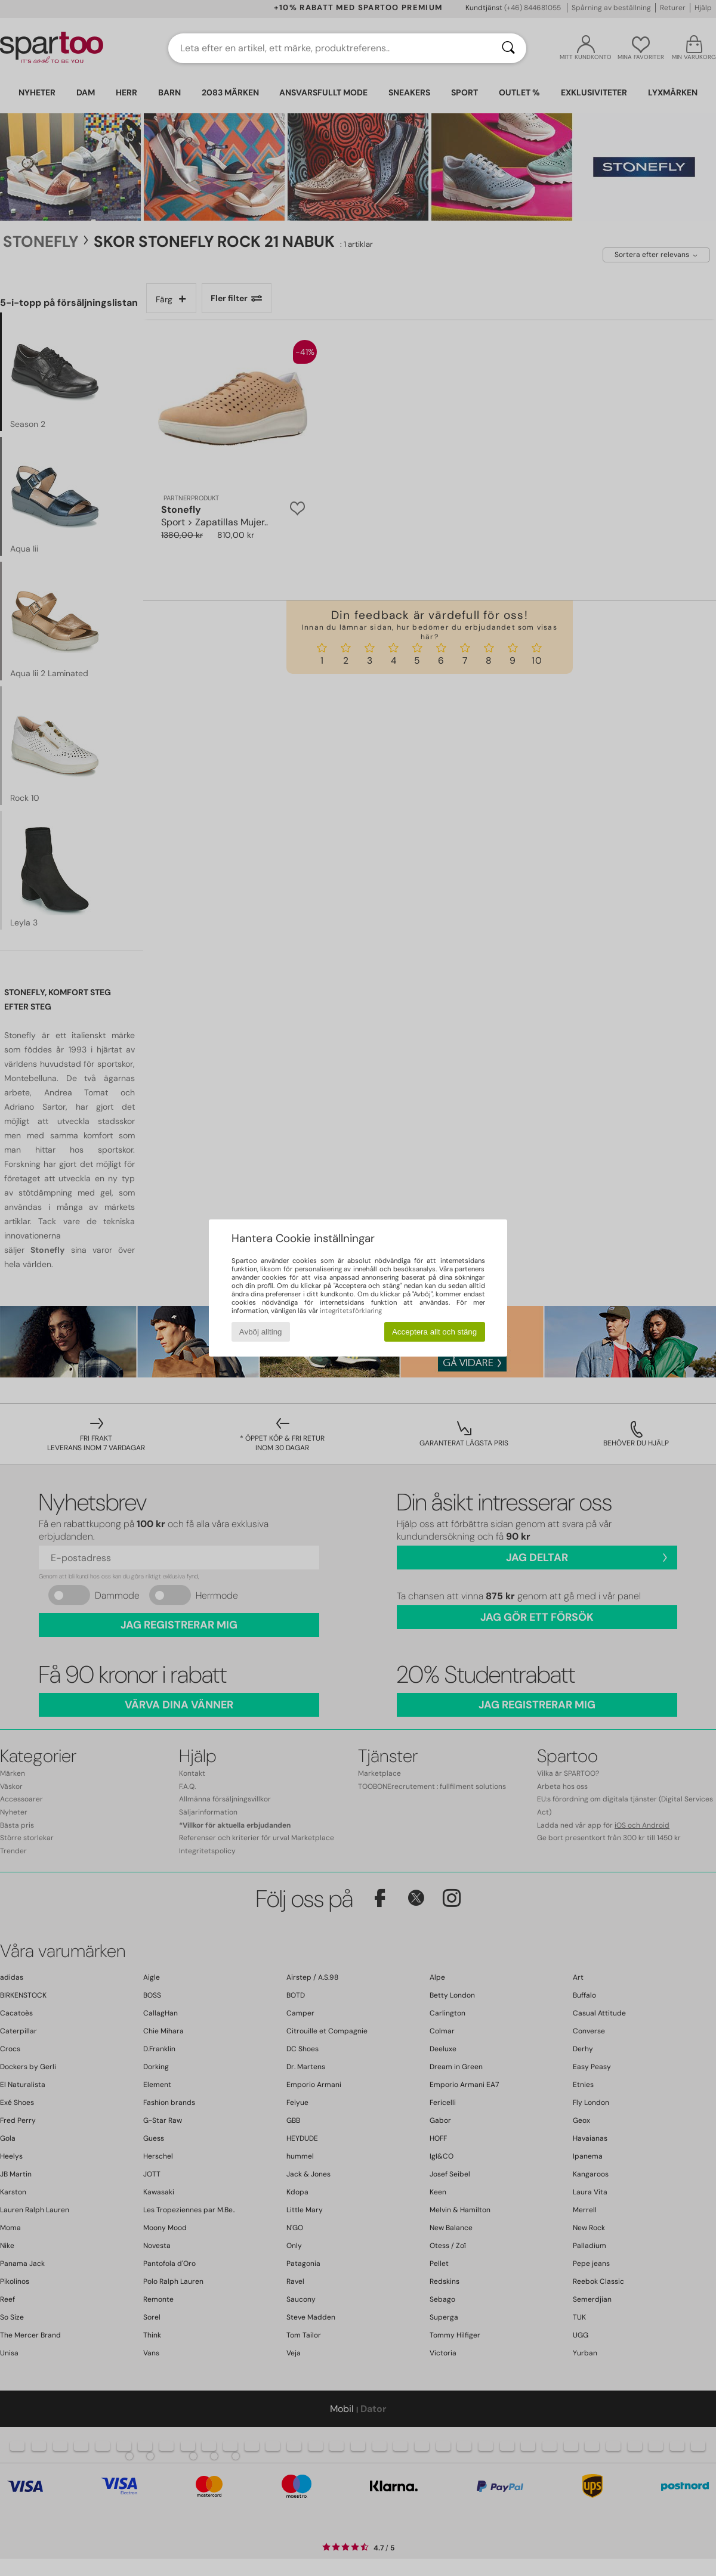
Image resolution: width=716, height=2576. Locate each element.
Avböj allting (260, 1331)
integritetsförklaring (351, 1310)
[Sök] (508, 48)
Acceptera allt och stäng (434, 1331)
